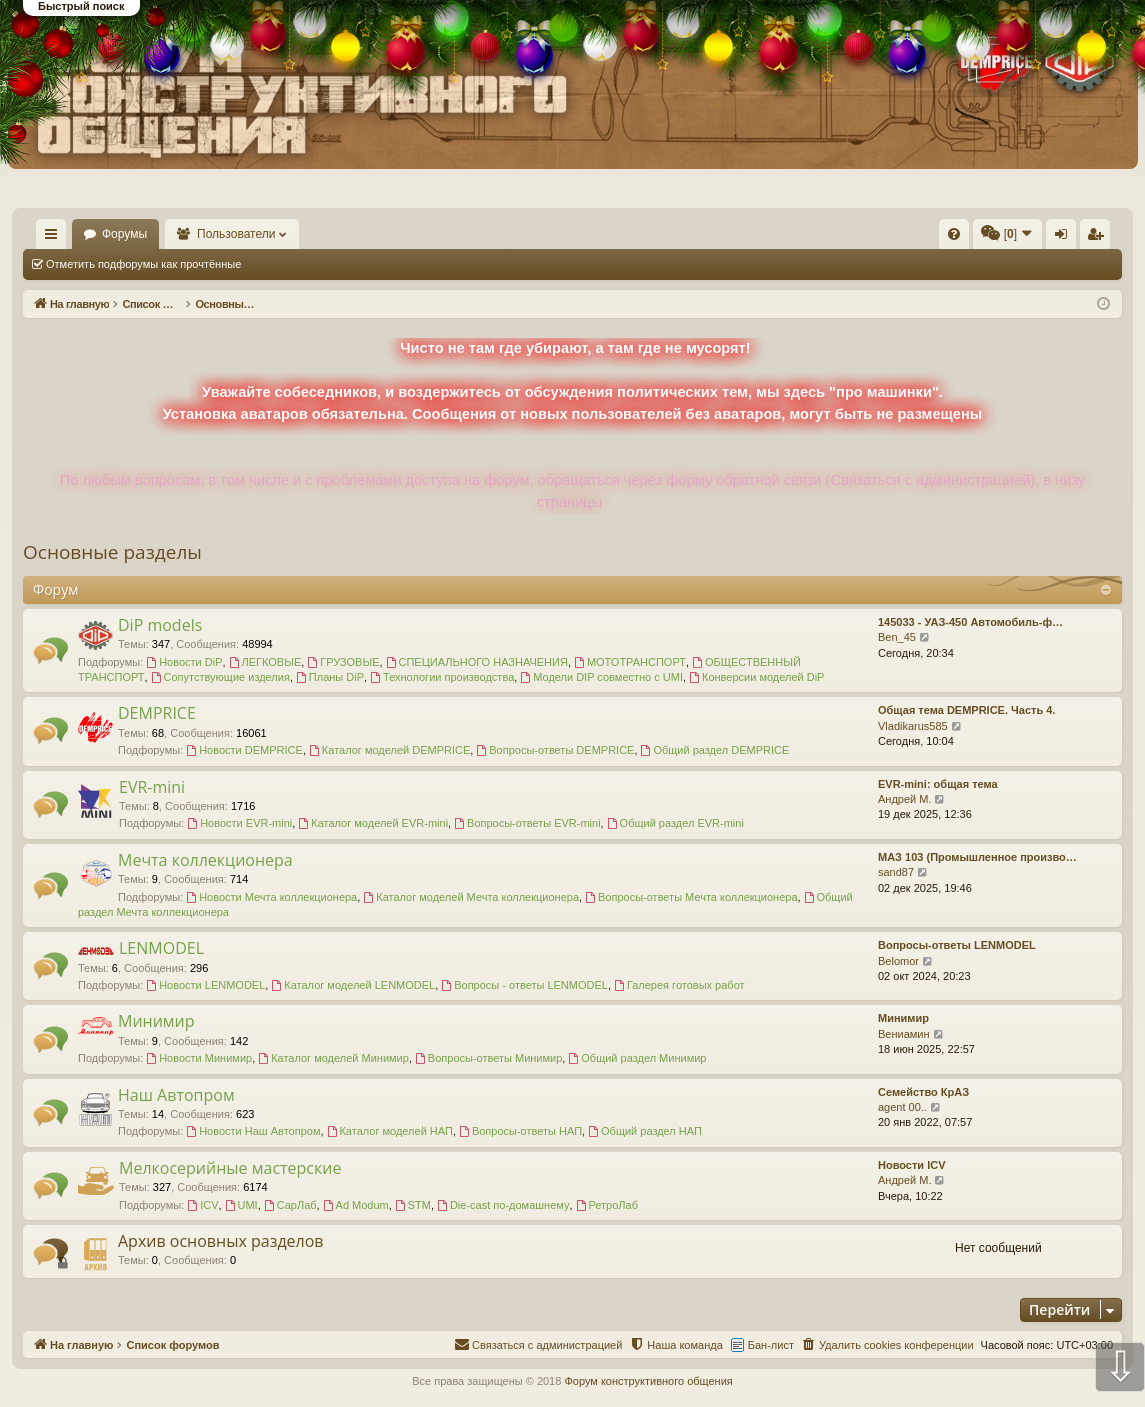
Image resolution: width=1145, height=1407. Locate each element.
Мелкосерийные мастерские (230, 1168)
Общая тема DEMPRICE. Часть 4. (966, 710)
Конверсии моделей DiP (756, 677)
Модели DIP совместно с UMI (601, 677)
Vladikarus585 (913, 726)
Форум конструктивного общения (648, 1381)
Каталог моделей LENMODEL (353, 985)
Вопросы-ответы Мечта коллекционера (691, 897)
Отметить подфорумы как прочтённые (143, 264)
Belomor (898, 961)
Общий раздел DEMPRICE (715, 750)
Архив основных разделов (221, 1241)
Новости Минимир (199, 1058)
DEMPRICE (157, 713)
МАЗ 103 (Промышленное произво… (977, 857)
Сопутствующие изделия (220, 677)
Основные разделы (112, 552)
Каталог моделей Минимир (333, 1058)
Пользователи (295, 234)
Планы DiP (330, 677)
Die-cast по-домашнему (503, 1205)
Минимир (156, 1021)
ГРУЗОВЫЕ (343, 662)
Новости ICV (912, 1165)
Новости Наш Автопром (253, 1131)
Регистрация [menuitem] (956, 238)
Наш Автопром (176, 1095)
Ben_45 (897, 637)
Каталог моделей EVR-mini (373, 823)
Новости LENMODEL (205, 985)
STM (413, 1205)
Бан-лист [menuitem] (771, 1345)
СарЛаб (290, 1205)
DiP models (160, 625)
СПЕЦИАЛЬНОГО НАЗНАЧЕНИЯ (477, 662)
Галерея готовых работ (679, 985)
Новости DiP (184, 662)
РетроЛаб (607, 1205)
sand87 (896, 872)
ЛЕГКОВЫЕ (265, 662)
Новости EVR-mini (239, 823)
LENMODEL (161, 948)
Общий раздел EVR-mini (675, 823)
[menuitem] (653, 234)
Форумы (182, 234)
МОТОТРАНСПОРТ (630, 662)
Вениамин (904, 1034)
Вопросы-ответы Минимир (488, 1058)
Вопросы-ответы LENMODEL (957, 945)
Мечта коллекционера (205, 860)
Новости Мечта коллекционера (271, 897)
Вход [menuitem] (922, 238)
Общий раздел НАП (645, 1131)
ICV (202, 1205)
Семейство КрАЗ (923, 1092)
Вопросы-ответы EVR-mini (527, 823)
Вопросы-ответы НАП (520, 1131)
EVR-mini (152, 787)
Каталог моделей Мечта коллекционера (471, 897)
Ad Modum (356, 1205)
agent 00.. (902, 1107)
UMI (241, 1205)
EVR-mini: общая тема (938, 784)
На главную (80, 234)
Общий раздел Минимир (637, 1058)
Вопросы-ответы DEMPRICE (555, 750)
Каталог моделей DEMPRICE (389, 750)
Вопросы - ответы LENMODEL (524, 985)
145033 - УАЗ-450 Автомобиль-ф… (970, 622)
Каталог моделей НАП (390, 1131)
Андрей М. (905, 799)
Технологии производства (442, 677)
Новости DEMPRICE (244, 750)
